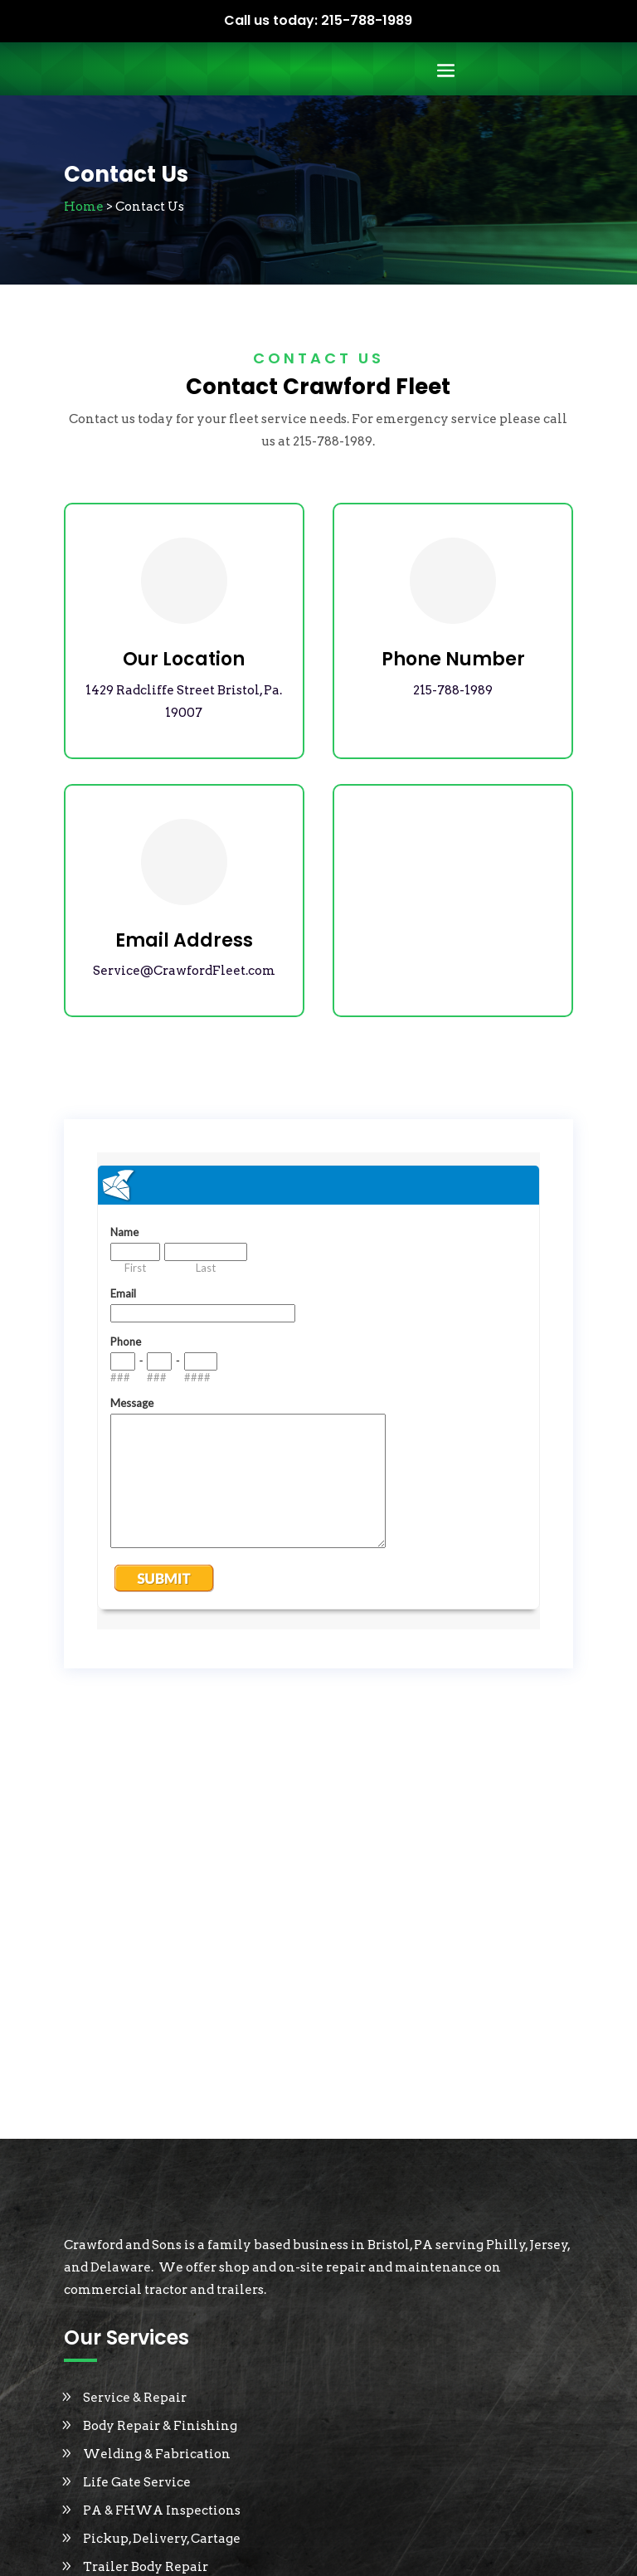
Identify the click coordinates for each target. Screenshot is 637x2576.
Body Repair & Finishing (160, 2425)
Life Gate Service (137, 2482)
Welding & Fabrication (157, 2454)
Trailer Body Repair (145, 2566)
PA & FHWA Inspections (162, 2510)
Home (84, 206)
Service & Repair (135, 2397)
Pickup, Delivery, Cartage (162, 2538)
